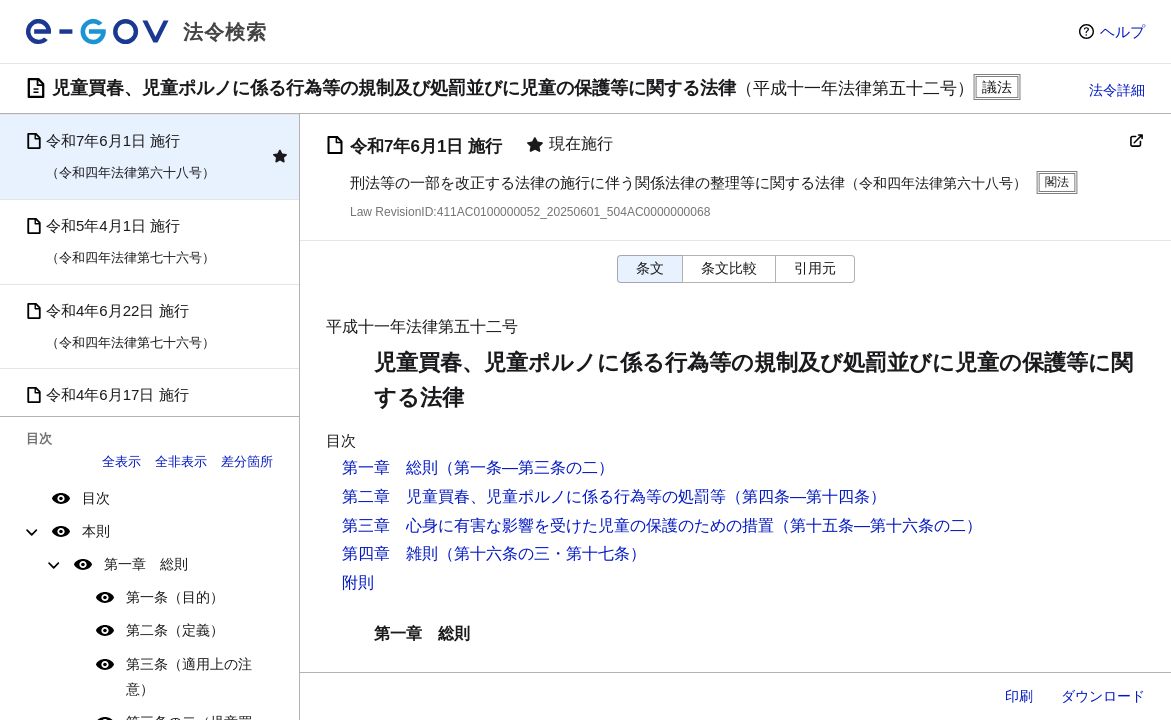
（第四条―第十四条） (806, 496)
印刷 (1019, 696)
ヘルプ (1122, 31)
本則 (96, 531)
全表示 (121, 461)
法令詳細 (1117, 90)
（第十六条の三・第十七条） (542, 553)
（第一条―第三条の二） (526, 467)
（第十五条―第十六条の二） (878, 525)
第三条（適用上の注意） (189, 676)
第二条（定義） (175, 630)
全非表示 (181, 461)
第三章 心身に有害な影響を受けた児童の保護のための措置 (558, 525)
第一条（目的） (175, 597)
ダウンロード (1103, 696)
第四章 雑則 (390, 553)
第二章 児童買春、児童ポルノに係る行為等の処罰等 (534, 496)
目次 (96, 498)
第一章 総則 (146, 564)
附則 (358, 582)
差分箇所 (247, 461)
